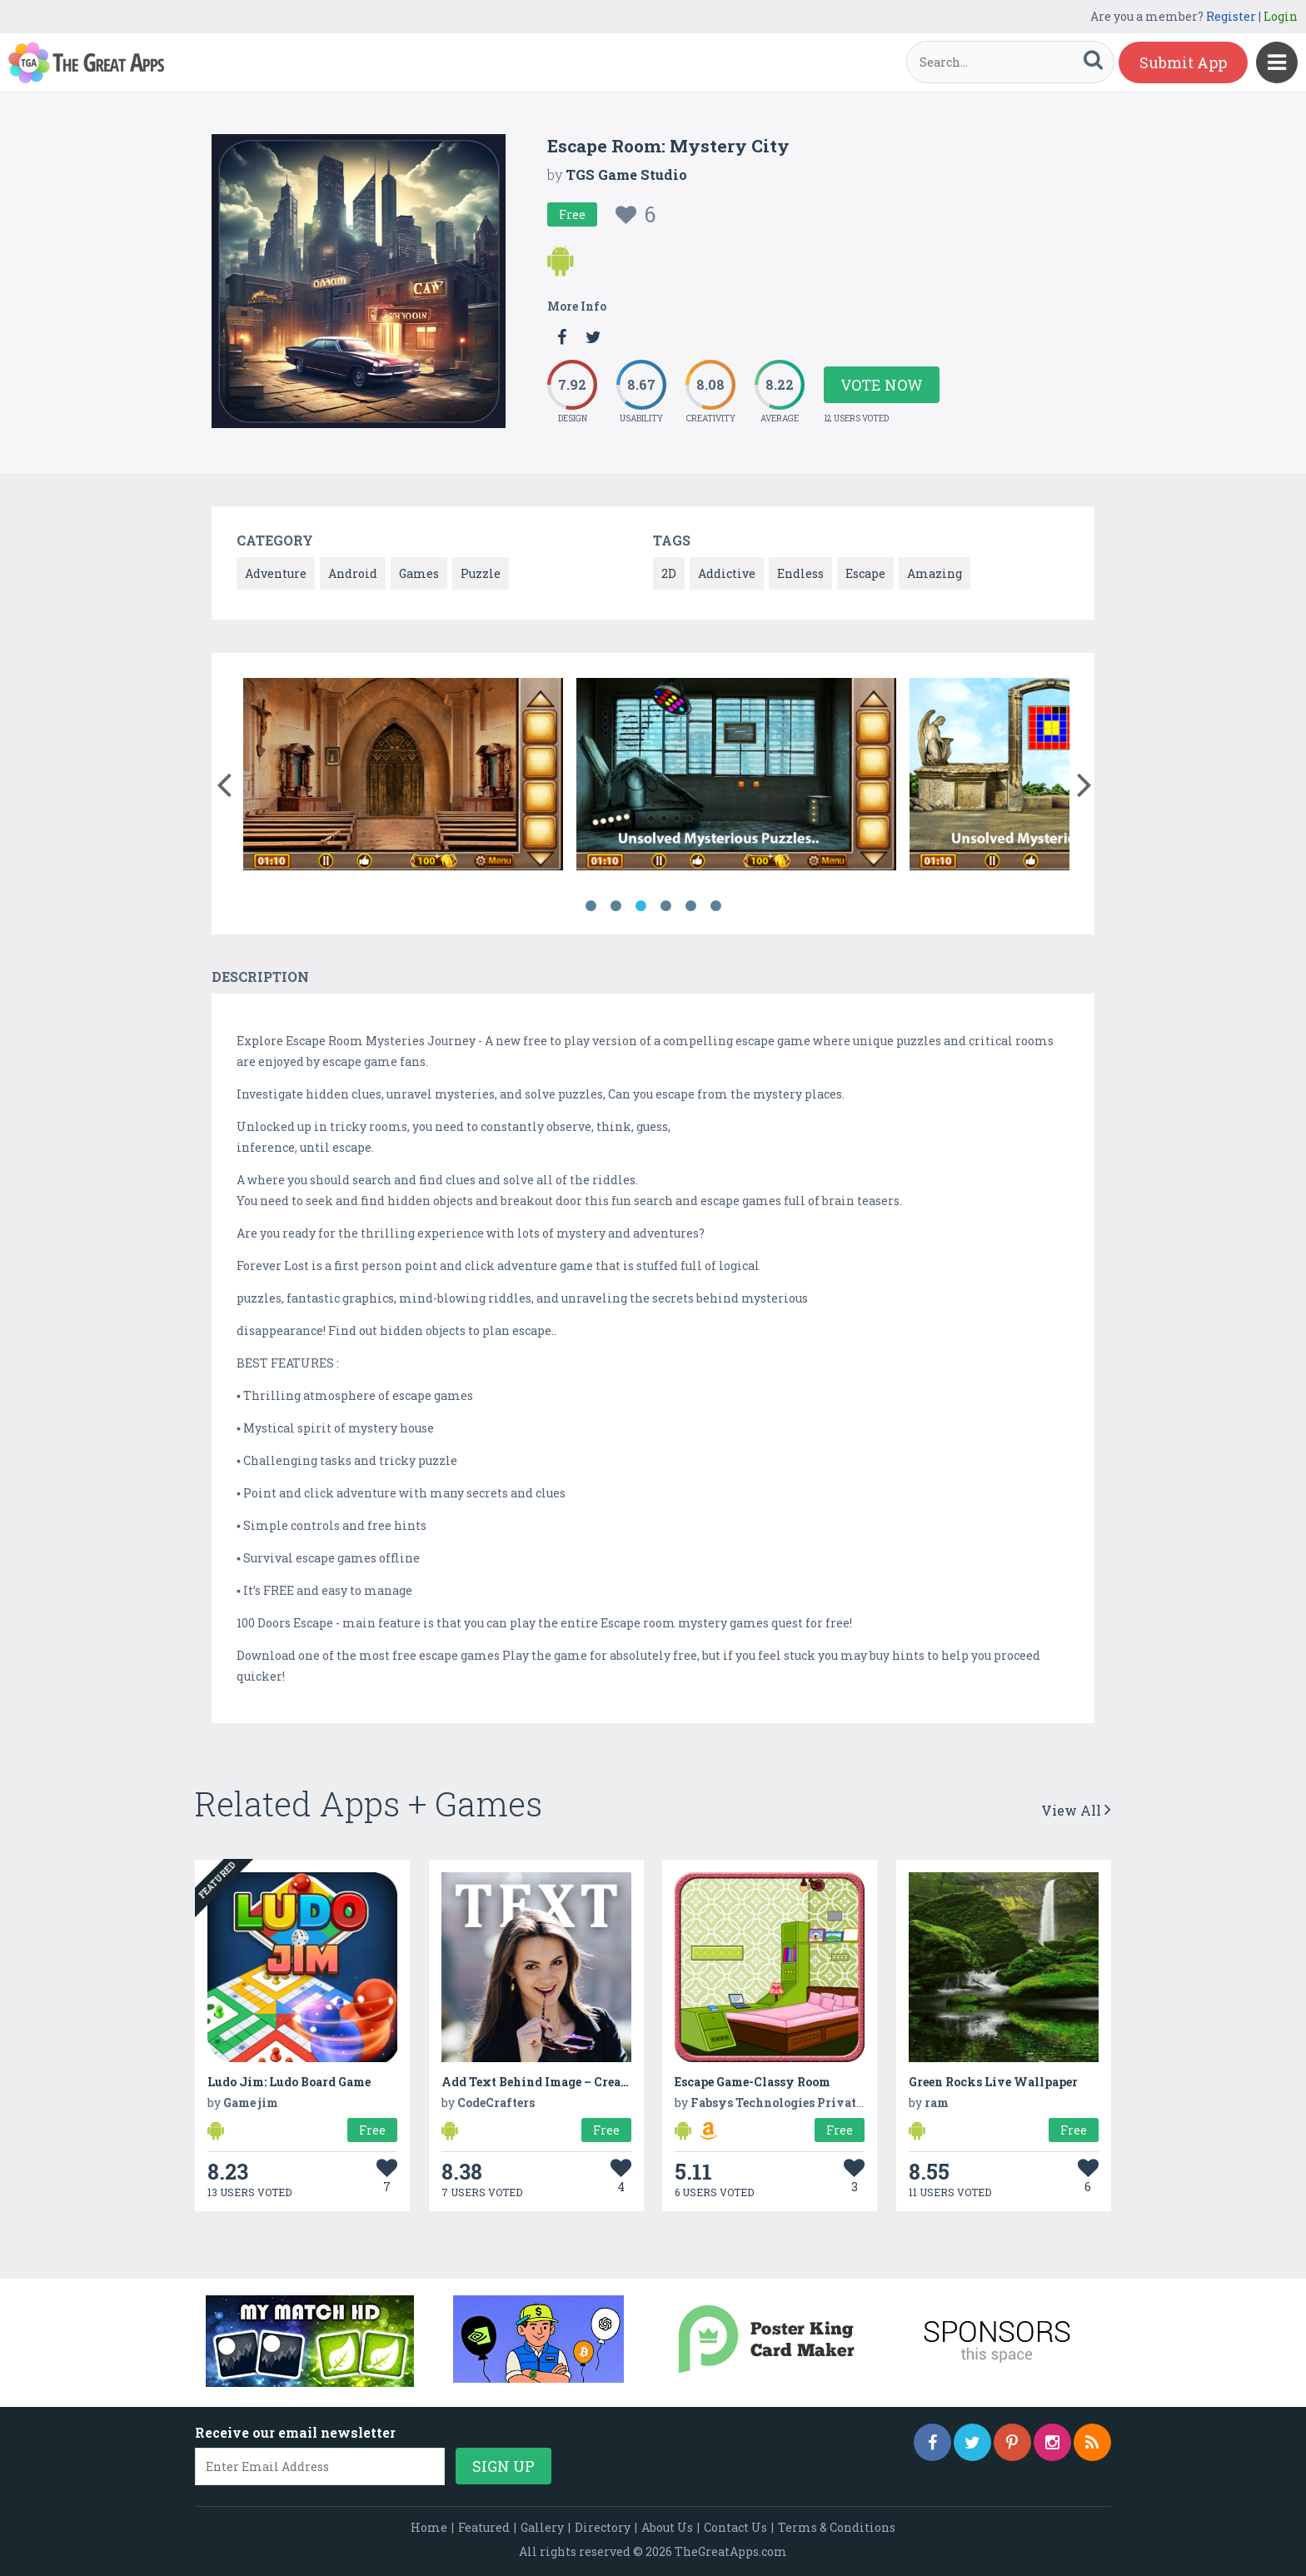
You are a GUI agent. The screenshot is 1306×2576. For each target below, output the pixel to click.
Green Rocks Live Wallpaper (993, 2082)
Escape (865, 573)
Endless (800, 573)
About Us (667, 2527)
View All (1076, 1810)
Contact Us (735, 2527)
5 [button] (690, 906)
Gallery (542, 2527)
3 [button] (640, 906)
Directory (603, 2527)
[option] (403, 776)
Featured (484, 2527)
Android (352, 573)
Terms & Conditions (836, 2527)
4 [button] (665, 906)
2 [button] (615, 906)
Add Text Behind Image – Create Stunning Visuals (590, 2082)
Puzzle (481, 573)
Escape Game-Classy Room (752, 2082)
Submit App (1183, 62)
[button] (223, 781)
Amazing (934, 573)
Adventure (276, 573)
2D (668, 573)
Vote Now (881, 385)
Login (1281, 16)
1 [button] (590, 906)
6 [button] (715, 906)
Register (1231, 16)
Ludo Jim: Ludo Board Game (289, 2082)
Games (419, 573)
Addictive (726, 573)
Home (429, 2527)
